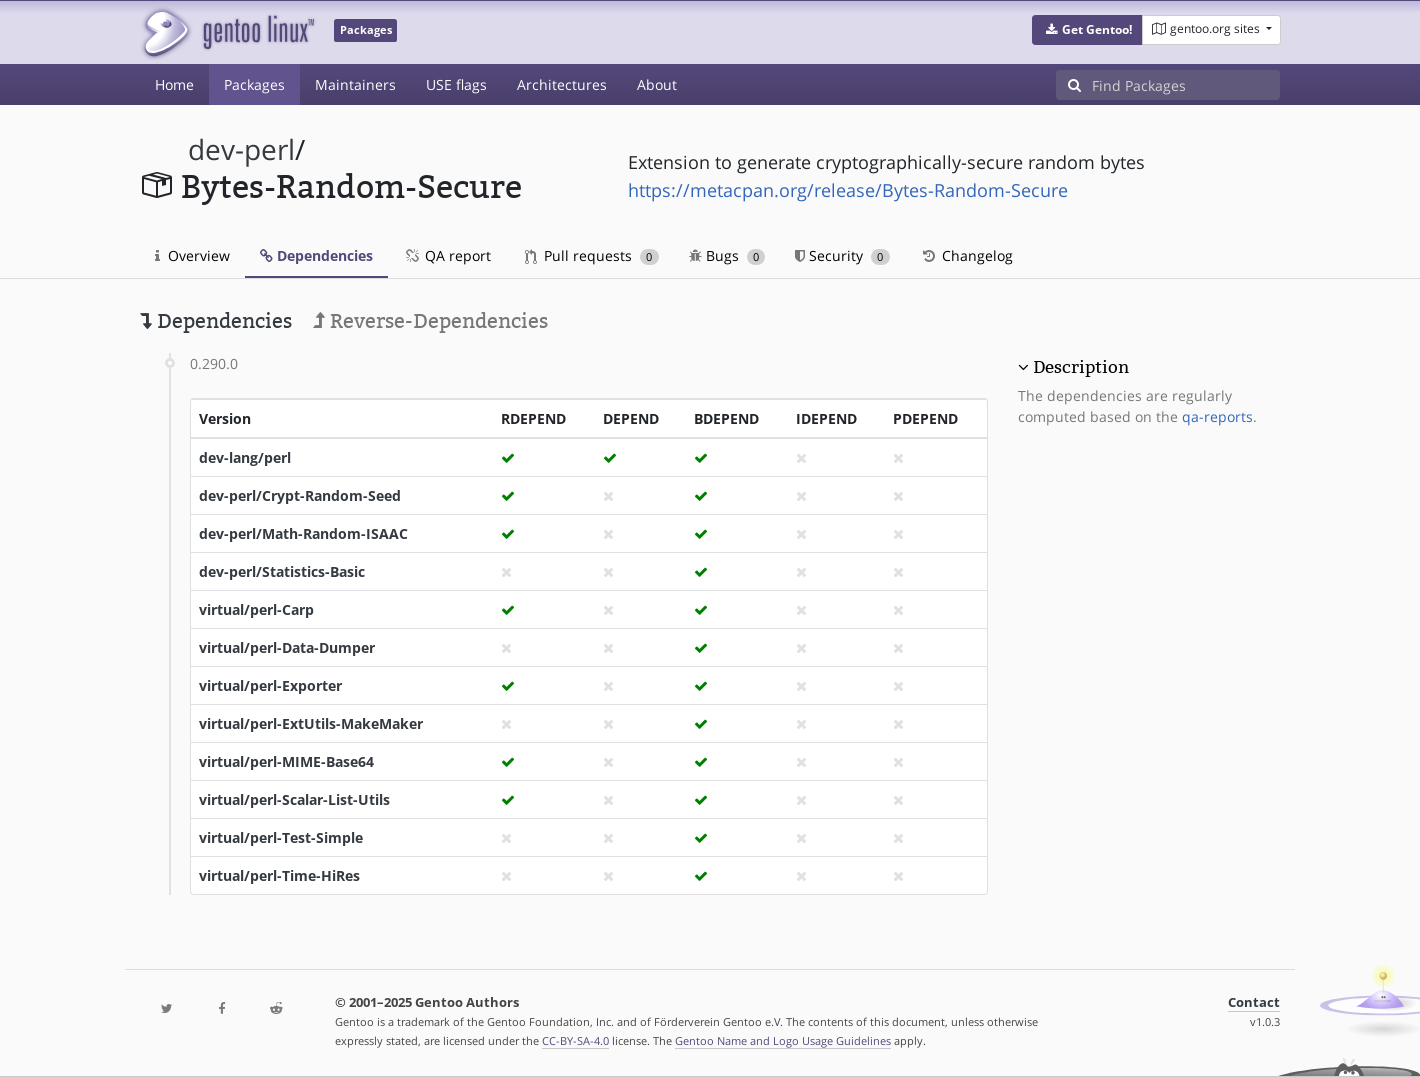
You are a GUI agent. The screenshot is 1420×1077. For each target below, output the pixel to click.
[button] (1087, 30)
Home (174, 84)
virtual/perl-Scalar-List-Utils (294, 799)
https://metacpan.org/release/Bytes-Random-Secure (848, 190)
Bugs (727, 255)
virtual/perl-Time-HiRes (279, 875)
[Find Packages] (1186, 85)
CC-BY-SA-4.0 (575, 1040)
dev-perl (241, 149)
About (657, 84)
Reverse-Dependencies (430, 321)
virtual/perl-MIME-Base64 (286, 761)
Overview (192, 255)
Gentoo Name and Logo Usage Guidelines (783, 1040)
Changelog (966, 255)
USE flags (456, 84)
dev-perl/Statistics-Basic (282, 571)
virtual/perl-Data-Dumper (287, 647)
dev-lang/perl (245, 457)
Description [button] (1081, 367)
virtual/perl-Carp (256, 609)
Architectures (562, 84)
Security (842, 255)
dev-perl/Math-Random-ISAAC (303, 533)
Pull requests (592, 255)
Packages (254, 84)
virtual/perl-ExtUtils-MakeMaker (311, 723)
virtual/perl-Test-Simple (281, 837)
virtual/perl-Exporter (270, 685)
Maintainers (355, 84)
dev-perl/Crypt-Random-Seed (300, 495)
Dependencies (316, 255)
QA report (447, 255)
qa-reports (1217, 416)
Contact (1254, 1002)
